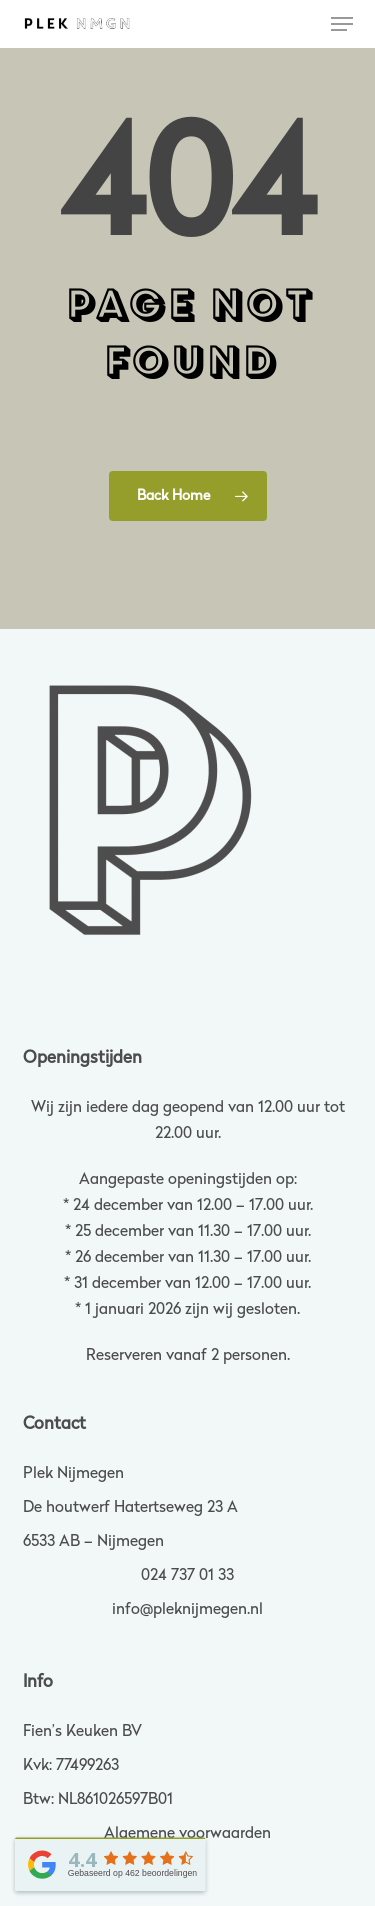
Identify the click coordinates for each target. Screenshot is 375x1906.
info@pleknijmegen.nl (187, 1610)
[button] (342, 24)
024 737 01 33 (187, 1576)
